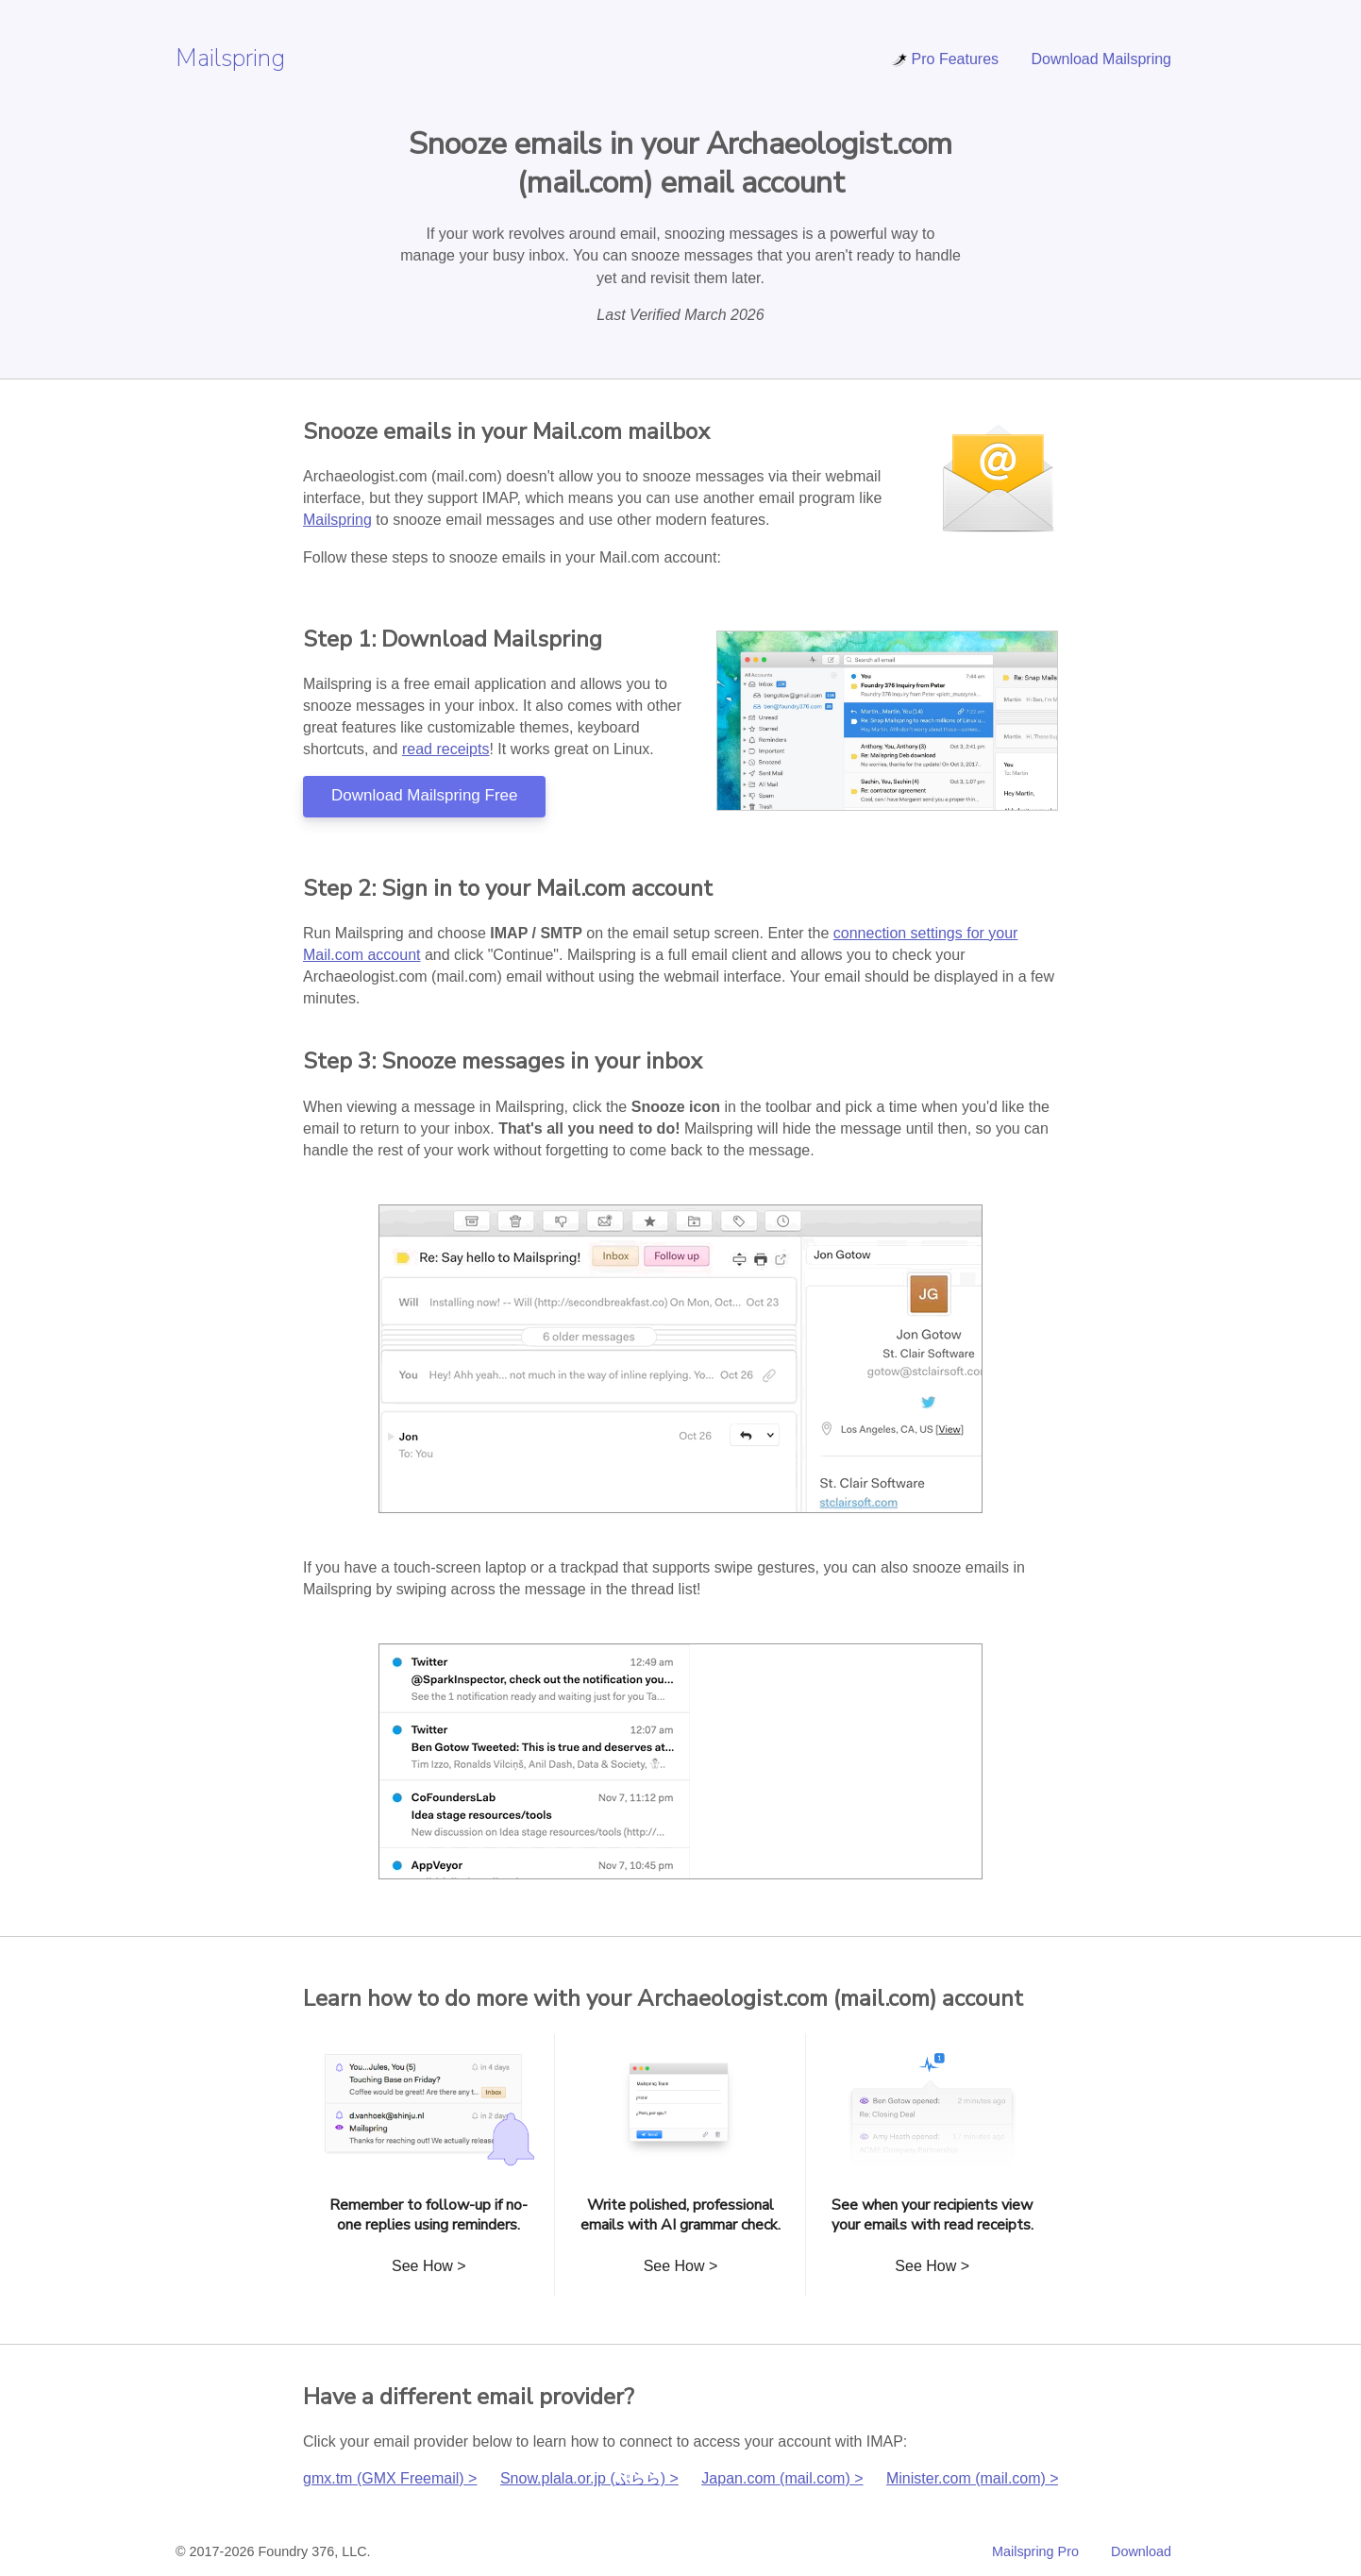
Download (1141, 2551)
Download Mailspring (1101, 59)
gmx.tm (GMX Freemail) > (390, 2478)
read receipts (446, 749)
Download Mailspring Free (424, 795)
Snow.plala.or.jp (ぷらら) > (589, 2478)
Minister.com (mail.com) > (972, 2478)
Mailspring (230, 58)
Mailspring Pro (1035, 2551)
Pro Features (945, 59)
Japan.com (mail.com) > (782, 2478)
